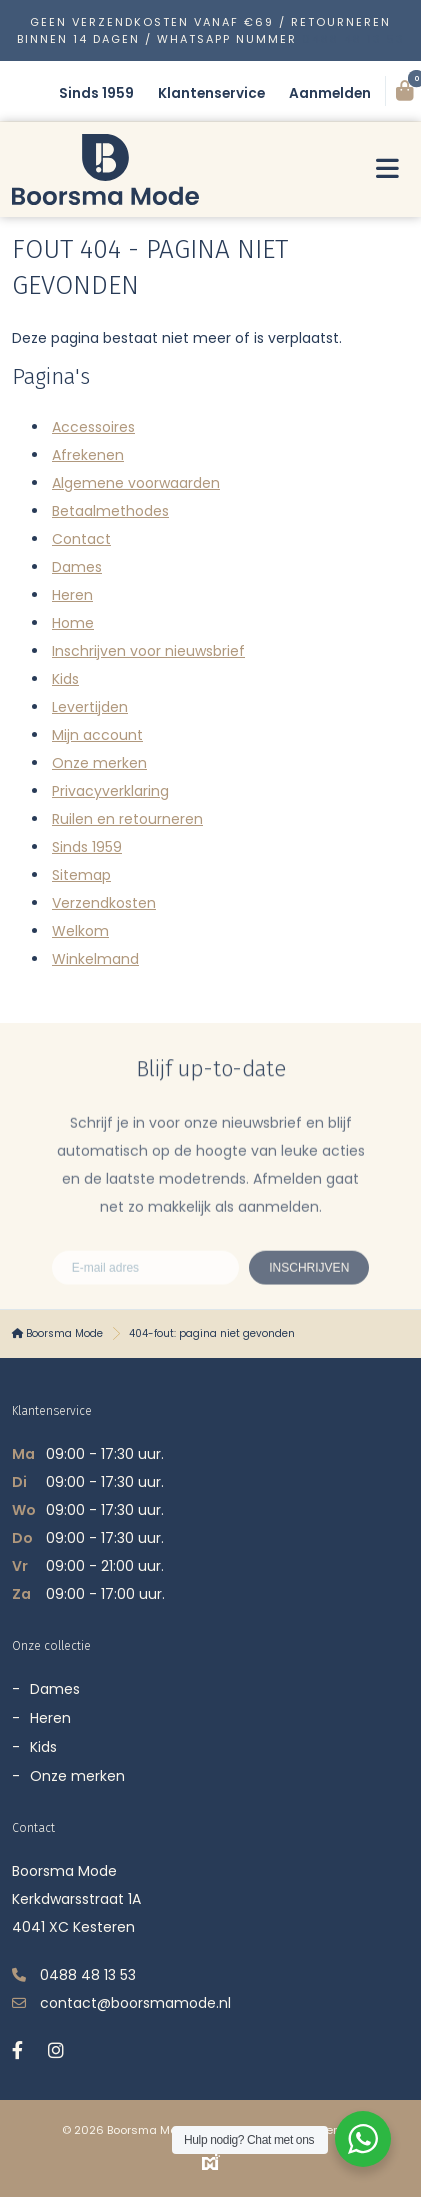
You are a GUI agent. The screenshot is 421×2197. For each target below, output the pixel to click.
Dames (77, 567)
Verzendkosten (104, 903)
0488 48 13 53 (353, 39)
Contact (81, 539)
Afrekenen (88, 455)
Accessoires (93, 427)
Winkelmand (95, 959)
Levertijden (90, 707)
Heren (72, 595)
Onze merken (99, 763)
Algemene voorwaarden (136, 483)
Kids (65, 679)
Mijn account (97, 735)
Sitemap (81, 875)
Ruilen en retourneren (127, 819)
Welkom (80, 931)
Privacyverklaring (110, 791)
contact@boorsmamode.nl (135, 2003)
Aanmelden (330, 93)
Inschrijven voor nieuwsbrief (148, 651)
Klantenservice (211, 93)
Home (73, 623)
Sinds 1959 (96, 93)
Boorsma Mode (57, 1333)
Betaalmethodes (110, 511)
